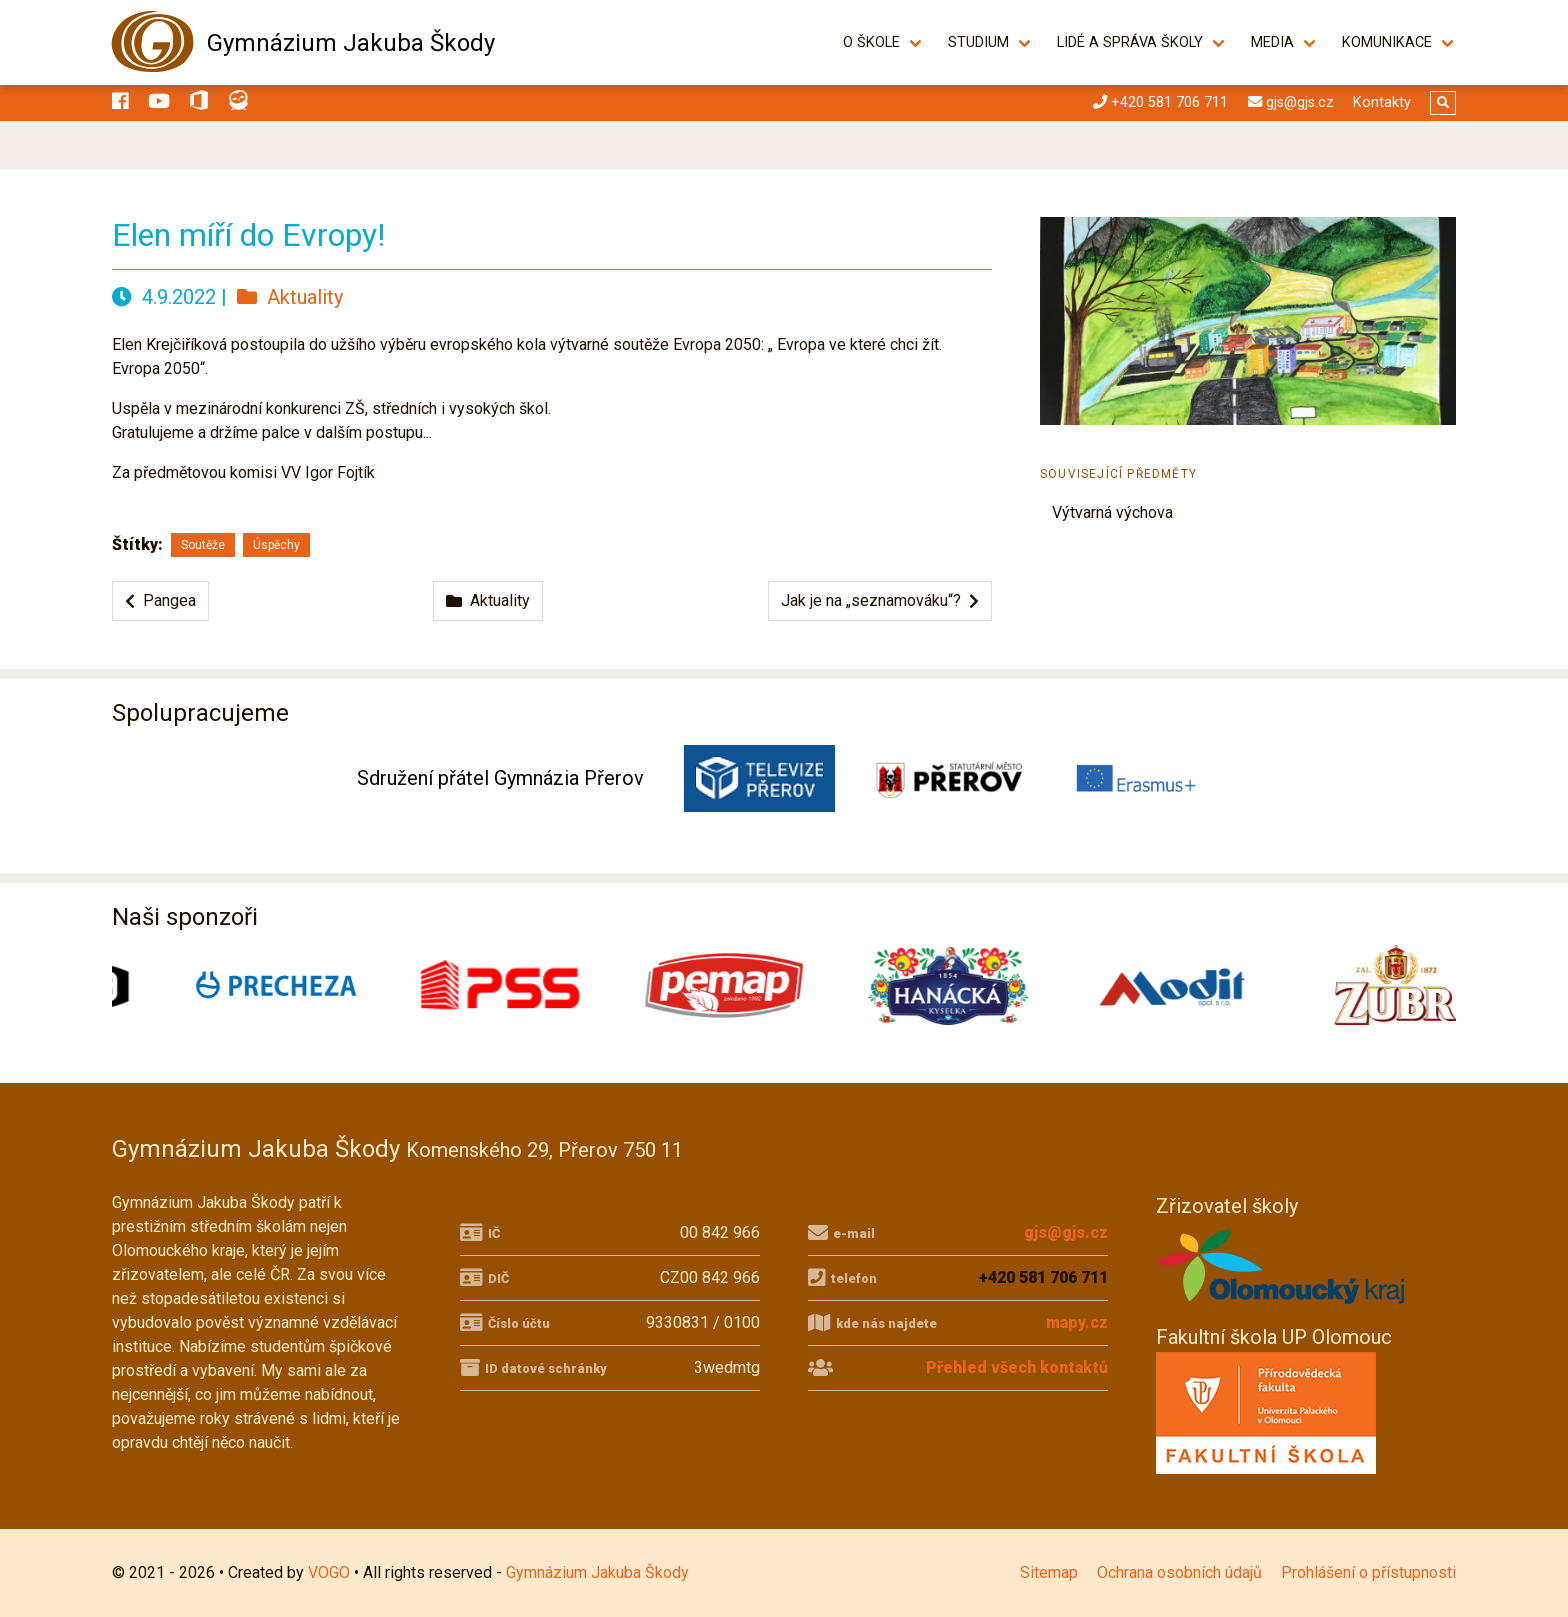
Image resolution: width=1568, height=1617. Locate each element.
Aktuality (290, 297)
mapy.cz (1077, 1322)
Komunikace (1387, 42)
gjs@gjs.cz (1066, 1232)
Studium (978, 42)
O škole (871, 42)
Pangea (160, 600)
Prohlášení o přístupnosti (1368, 1572)
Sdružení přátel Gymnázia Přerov (500, 778)
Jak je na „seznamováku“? (880, 600)
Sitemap (1049, 1572)
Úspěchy (276, 545)
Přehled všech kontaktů (1017, 1367)
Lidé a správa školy (1130, 42)
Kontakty (1382, 102)
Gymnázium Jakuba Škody (351, 43)
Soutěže (203, 545)
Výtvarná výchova (1112, 512)
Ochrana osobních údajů (1179, 1572)
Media (1272, 42)
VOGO (329, 1572)
